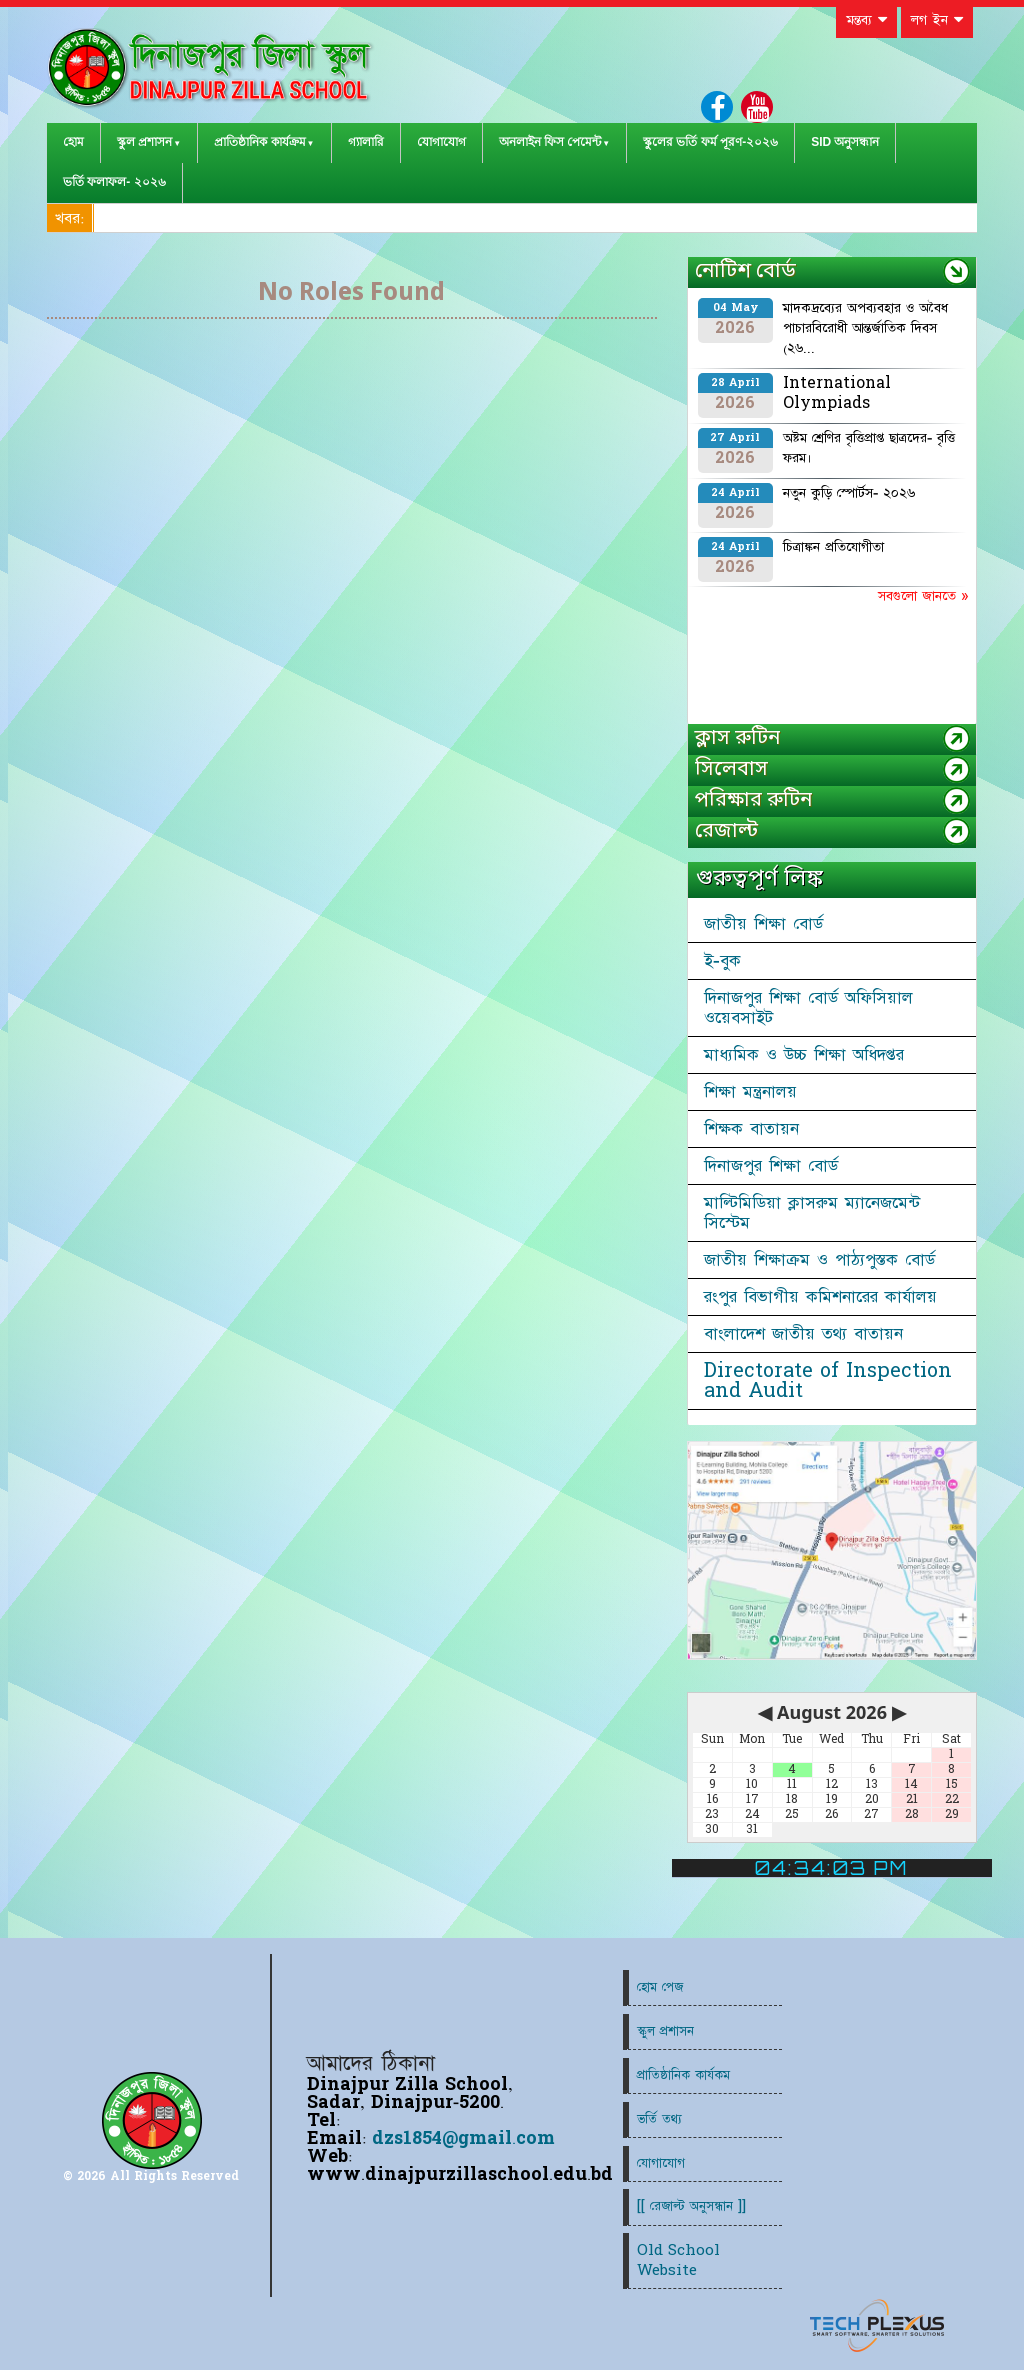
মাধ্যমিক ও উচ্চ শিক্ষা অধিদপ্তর (804, 1055)
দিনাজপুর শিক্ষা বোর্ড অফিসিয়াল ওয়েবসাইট (808, 1008)
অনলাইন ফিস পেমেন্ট (550, 142)
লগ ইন (937, 20)
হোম (73, 142)
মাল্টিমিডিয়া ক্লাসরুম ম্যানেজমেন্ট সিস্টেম (812, 1213)
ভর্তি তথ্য (659, 2119)
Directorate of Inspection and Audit (828, 1381)
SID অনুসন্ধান (845, 142)
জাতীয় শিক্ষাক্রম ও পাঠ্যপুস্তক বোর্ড (819, 1260)
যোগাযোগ (441, 142)
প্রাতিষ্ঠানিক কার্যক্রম (259, 142)
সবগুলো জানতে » (923, 596)
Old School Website (678, 2260)
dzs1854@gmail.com (463, 2138)
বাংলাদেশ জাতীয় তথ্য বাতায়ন (803, 1334)
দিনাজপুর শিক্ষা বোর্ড (771, 1166)
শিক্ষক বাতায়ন (751, 1129)
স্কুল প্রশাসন (144, 142)
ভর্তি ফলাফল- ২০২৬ (114, 182)
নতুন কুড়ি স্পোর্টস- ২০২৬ (849, 493)
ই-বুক (722, 961)
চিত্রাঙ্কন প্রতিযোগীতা (833, 547)
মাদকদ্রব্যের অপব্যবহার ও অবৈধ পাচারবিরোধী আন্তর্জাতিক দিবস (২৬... (865, 328)
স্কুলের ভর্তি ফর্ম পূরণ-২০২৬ (710, 142)
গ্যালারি (366, 142)
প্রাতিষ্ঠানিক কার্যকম (683, 2075)
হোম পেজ (660, 1987)
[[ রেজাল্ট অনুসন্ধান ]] (691, 2206)
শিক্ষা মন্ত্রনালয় (750, 1092)
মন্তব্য (866, 20)
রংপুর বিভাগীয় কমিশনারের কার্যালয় (820, 1297)
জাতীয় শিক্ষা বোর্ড (763, 924)
